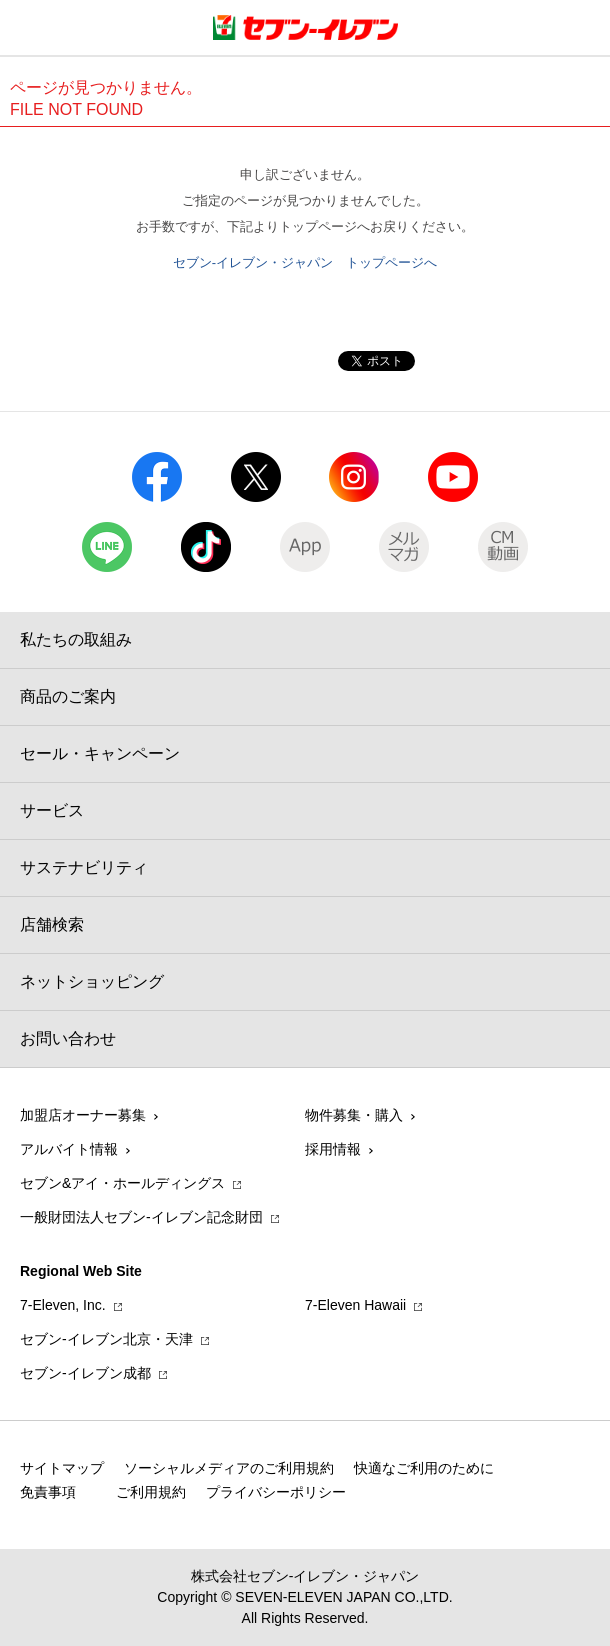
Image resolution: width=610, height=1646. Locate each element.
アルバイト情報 (69, 1149)
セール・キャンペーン (100, 753)
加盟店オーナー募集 (83, 1115)
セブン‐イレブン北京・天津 (106, 1339)
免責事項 (48, 1492)
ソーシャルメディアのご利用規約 (229, 1468)
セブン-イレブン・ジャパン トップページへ (305, 262)
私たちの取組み (76, 639)
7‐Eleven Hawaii (355, 1305)
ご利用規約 (151, 1492)
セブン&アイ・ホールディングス (122, 1183)
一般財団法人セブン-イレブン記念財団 (141, 1217)
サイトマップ (62, 1468)
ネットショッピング (92, 981)
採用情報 (333, 1149)
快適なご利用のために (424, 1468)
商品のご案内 (68, 696)
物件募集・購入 (354, 1115)
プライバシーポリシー (276, 1492)
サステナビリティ (84, 867)
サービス (52, 810)
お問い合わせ (68, 1038)
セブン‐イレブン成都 (85, 1373)
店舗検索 (52, 924)
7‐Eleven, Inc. (63, 1305)
